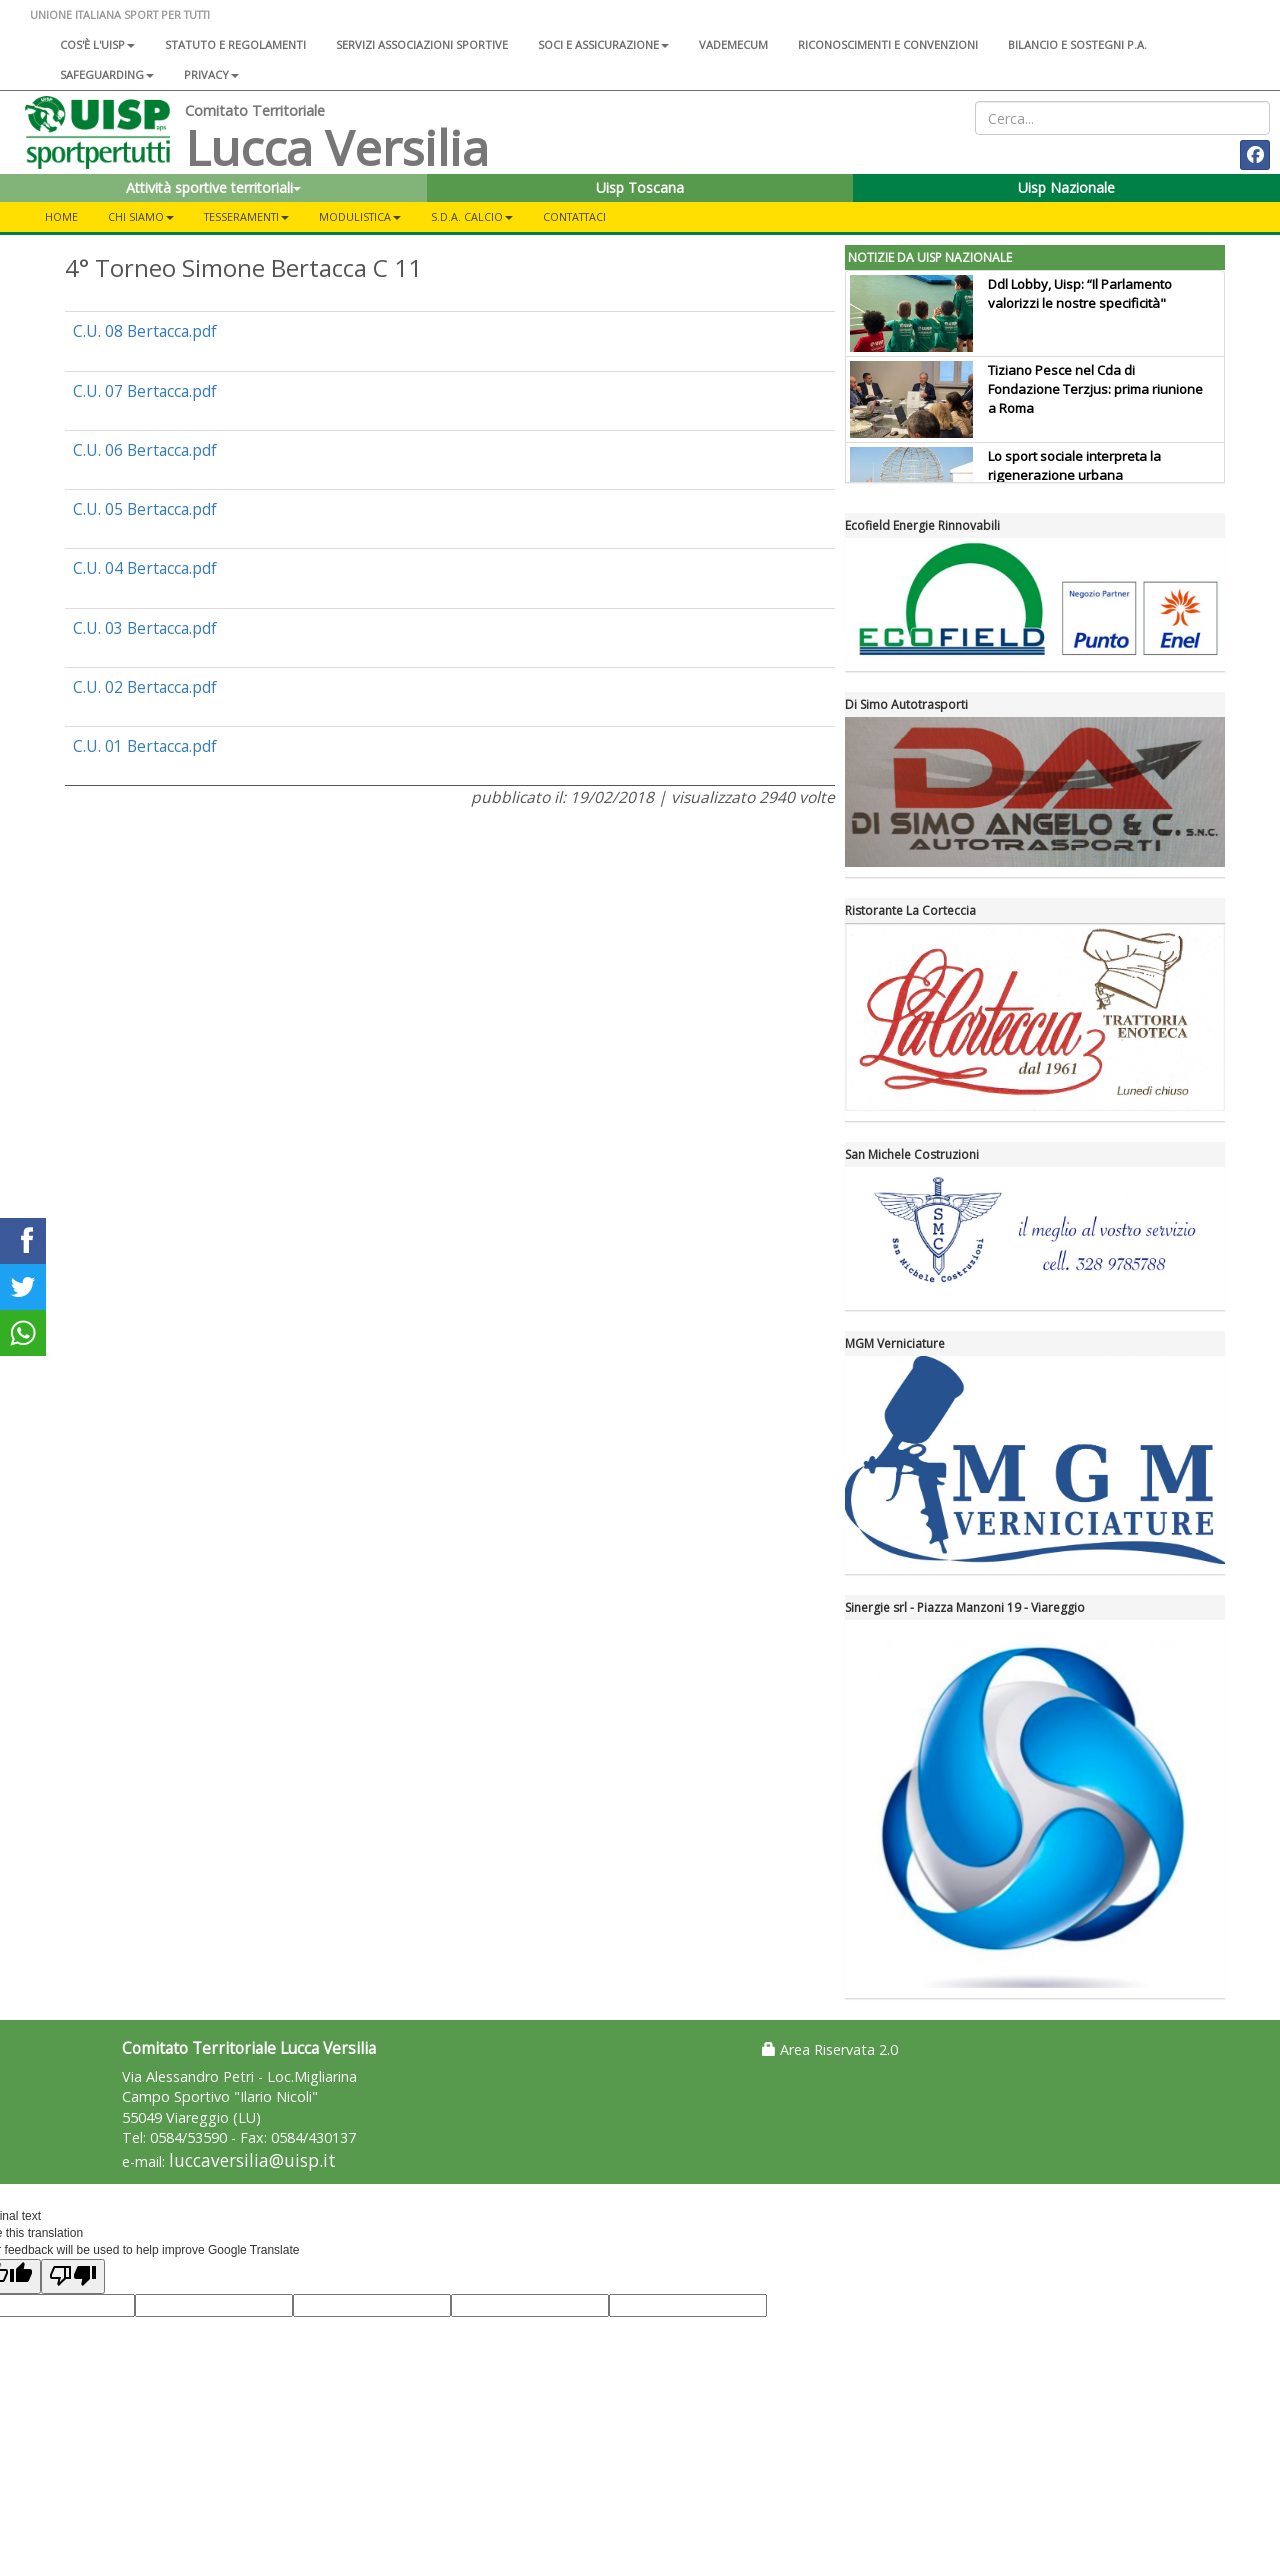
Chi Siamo (141, 216)
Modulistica (360, 216)
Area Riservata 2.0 (830, 2049)
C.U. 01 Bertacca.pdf (145, 746)
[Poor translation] (73, 2276)
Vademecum (733, 44)
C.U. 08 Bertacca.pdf (145, 331)
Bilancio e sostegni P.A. (1077, 44)
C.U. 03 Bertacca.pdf (145, 628)
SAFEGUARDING (107, 74)
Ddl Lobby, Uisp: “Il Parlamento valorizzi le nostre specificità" (1080, 293)
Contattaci (574, 216)
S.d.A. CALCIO (472, 216)
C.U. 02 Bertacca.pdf (145, 687)
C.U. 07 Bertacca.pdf (145, 391)
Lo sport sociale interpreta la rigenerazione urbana (1074, 465)
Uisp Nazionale (1066, 187)
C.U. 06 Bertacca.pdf (145, 450)
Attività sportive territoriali (213, 187)
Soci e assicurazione (603, 44)
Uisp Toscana (640, 187)
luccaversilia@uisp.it (252, 2160)
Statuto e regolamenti (235, 44)
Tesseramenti (246, 216)
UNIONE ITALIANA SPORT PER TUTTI (120, 14)
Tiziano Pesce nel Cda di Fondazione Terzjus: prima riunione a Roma (1095, 389)
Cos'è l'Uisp (97, 44)
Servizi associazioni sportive (422, 44)
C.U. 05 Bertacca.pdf (145, 509)
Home (61, 216)
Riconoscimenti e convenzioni (888, 44)
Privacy (211, 74)
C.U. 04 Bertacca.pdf (145, 568)
